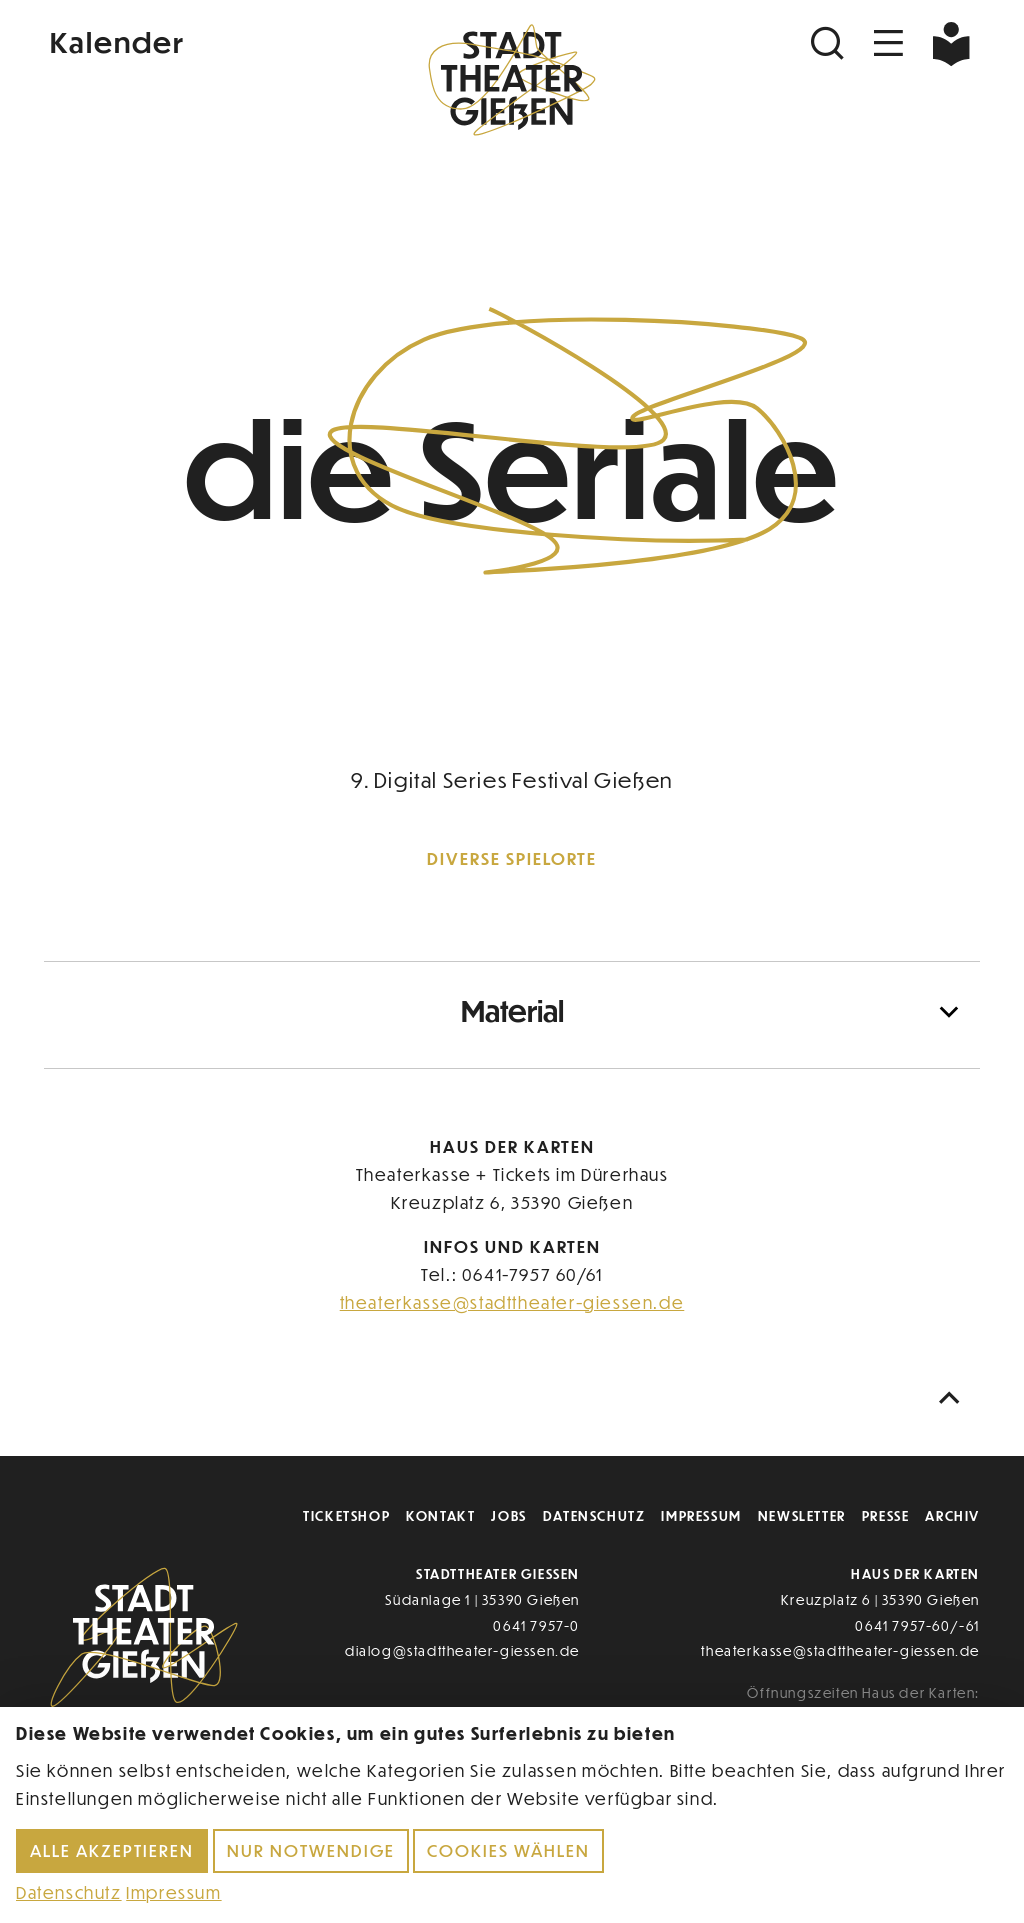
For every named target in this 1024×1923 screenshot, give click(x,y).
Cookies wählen (508, 1850)
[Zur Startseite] (512, 86)
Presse (886, 1515)
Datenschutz (594, 1515)
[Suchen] (830, 43)
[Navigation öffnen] (889, 43)
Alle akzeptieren (112, 1850)
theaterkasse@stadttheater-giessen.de (512, 1302)
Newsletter (802, 1515)
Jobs (508, 1515)
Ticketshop (346, 1515)
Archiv (952, 1515)
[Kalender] (200, 39)
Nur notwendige (311, 1850)
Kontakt (440, 1515)
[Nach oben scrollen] (954, 1398)
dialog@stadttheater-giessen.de (462, 1650)
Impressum (701, 1515)
